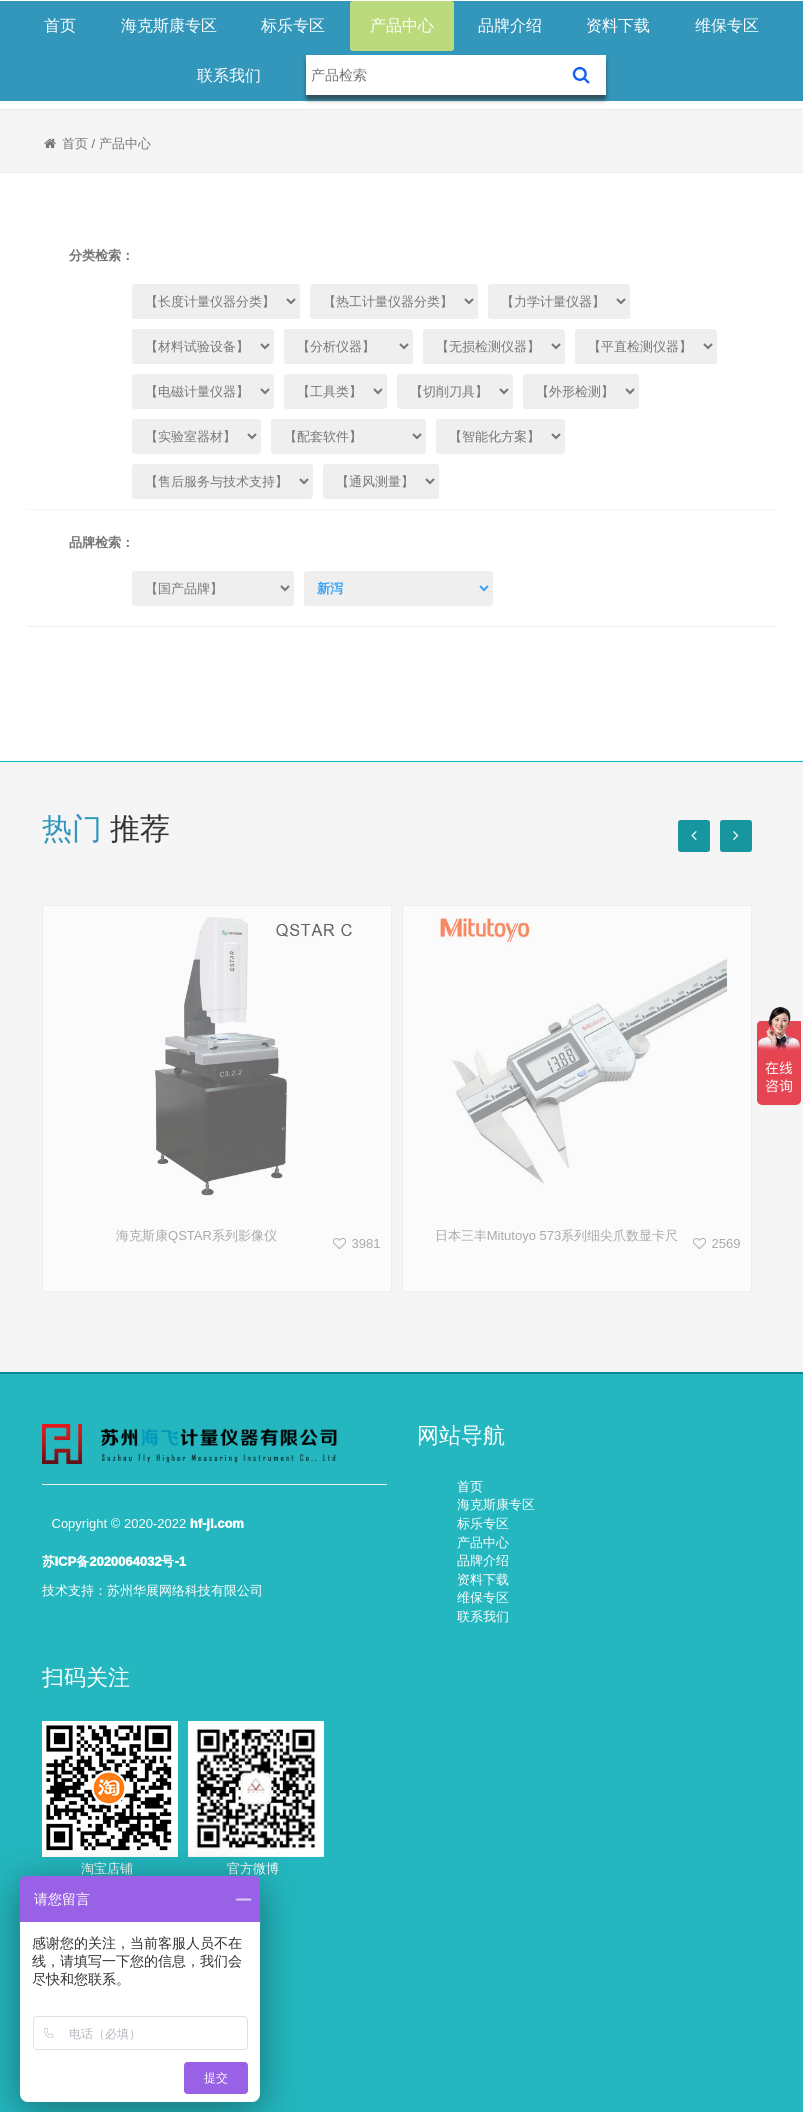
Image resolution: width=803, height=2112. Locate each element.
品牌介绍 (510, 25)
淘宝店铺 (107, 1868)
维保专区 (727, 25)
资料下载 (618, 25)
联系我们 (229, 75)
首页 (60, 25)
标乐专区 (293, 25)
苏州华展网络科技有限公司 (185, 1590)
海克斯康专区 (169, 25)
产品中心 (402, 25)
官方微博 (253, 1868)
